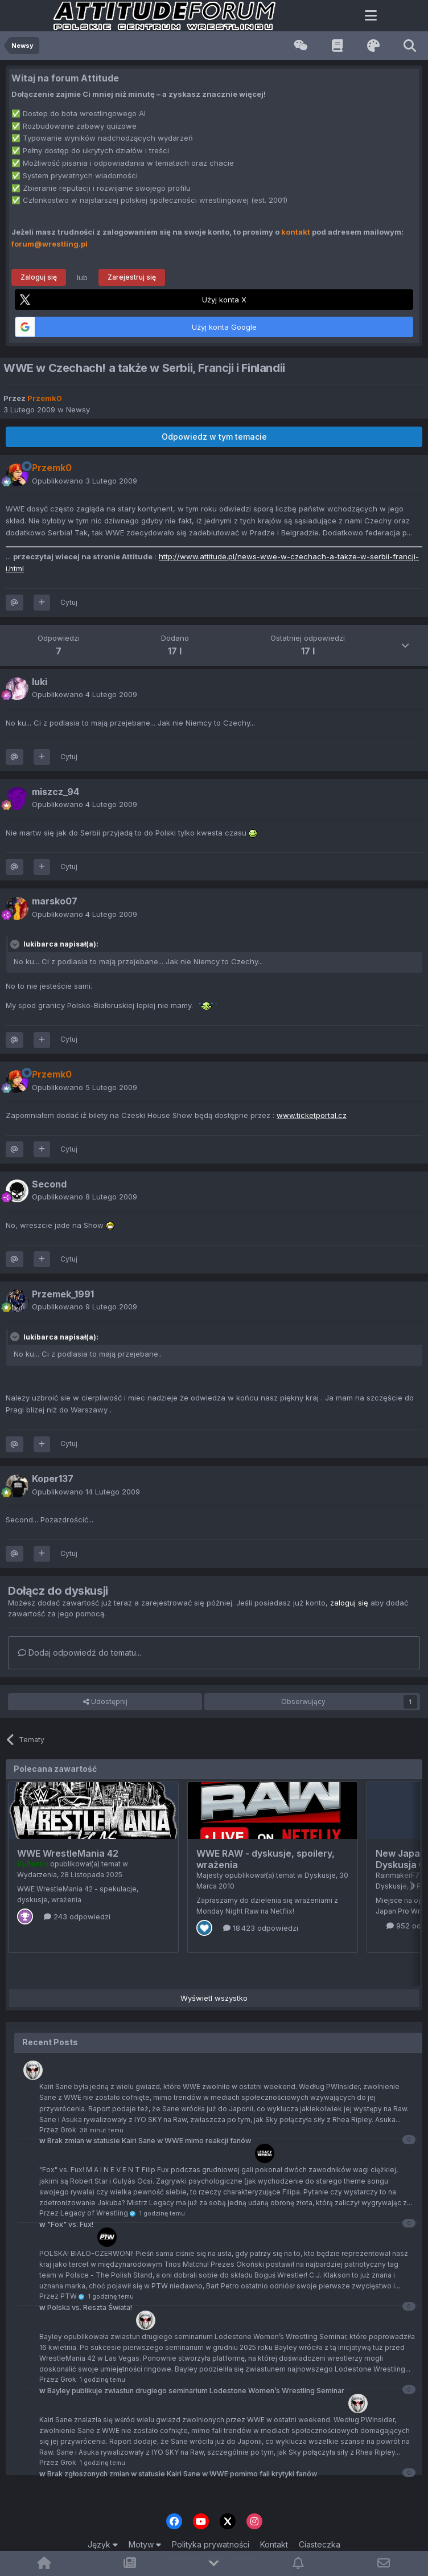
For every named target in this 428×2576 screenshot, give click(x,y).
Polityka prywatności (210, 2544)
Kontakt (274, 2544)
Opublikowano (84, 480)
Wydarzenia (37, 1874)
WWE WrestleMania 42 (67, 1853)
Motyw (145, 2544)
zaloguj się (349, 1602)
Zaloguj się (38, 277)
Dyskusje (320, 1875)
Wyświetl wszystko (214, 1997)
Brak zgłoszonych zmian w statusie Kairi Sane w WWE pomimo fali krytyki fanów (178, 2473)
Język (103, 2544)
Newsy (78, 409)
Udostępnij (105, 1702)
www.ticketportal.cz (312, 1115)
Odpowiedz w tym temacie (214, 436)
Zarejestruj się (132, 277)
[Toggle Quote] (16, 944)
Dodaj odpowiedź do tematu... (79, 1652)
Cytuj (68, 602)
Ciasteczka (319, 2544)
